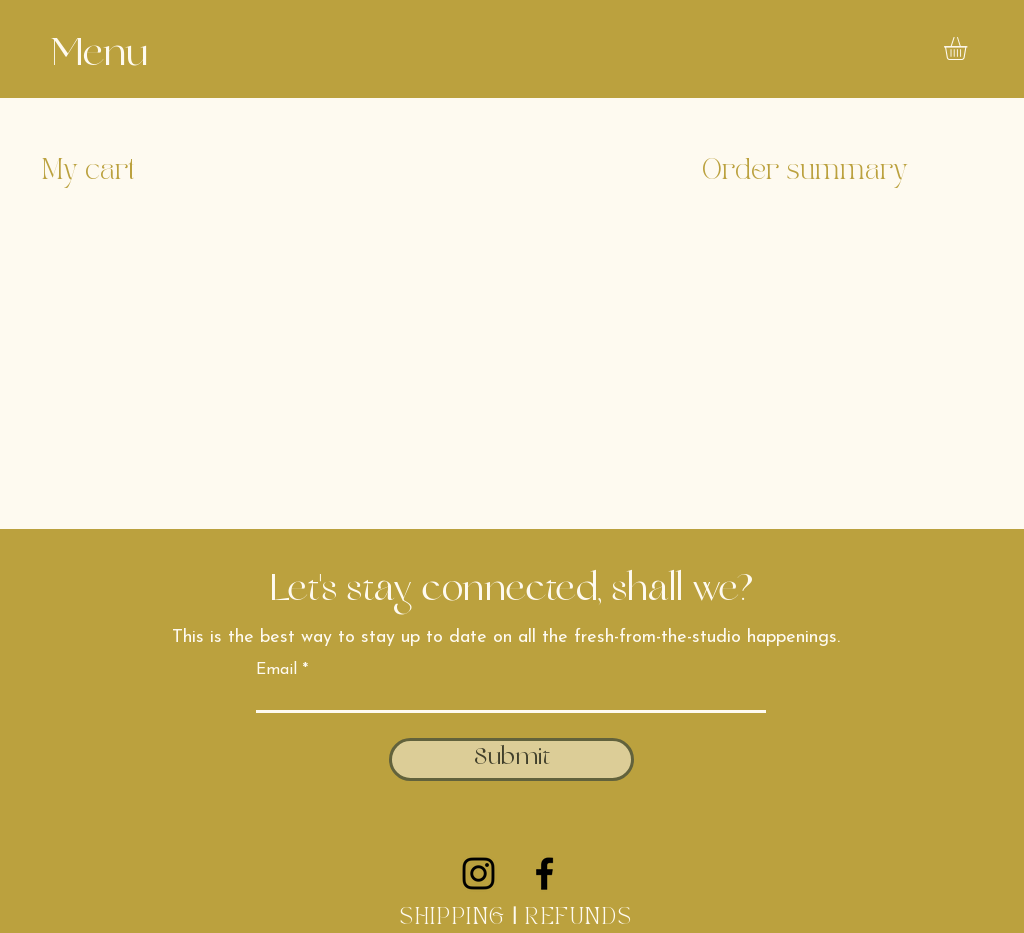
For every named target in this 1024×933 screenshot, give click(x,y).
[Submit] (511, 759)
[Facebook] (544, 873)
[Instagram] (478, 873)
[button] (99, 56)
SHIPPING (452, 918)
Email (276, 670)
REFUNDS (582, 918)
